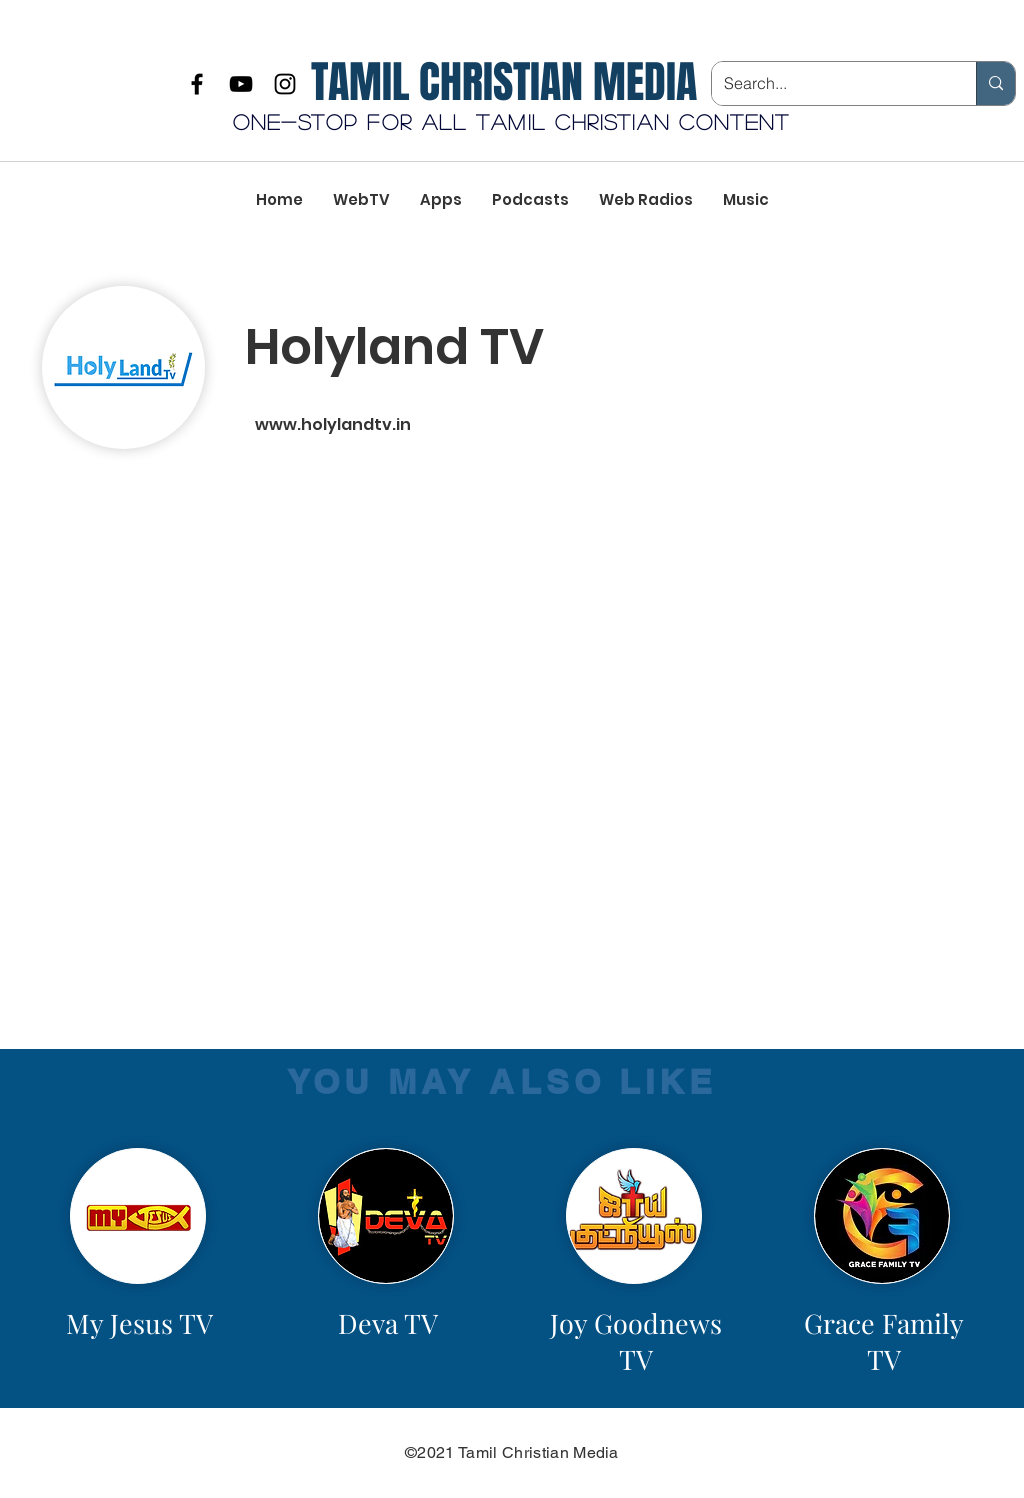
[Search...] (829, 83)
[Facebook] (197, 84)
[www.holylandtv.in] (467, 425)
